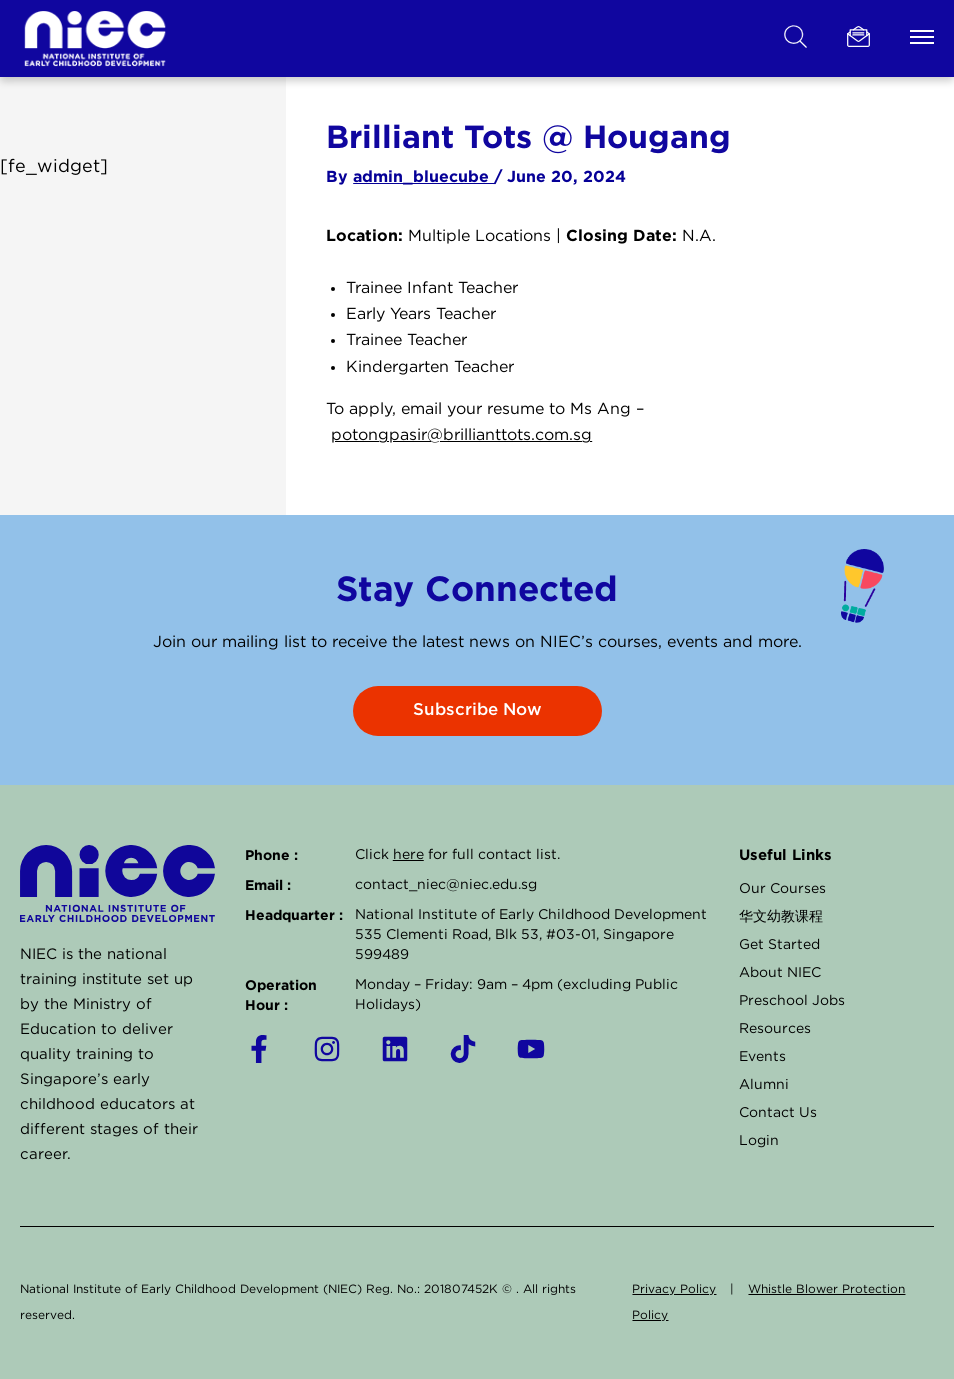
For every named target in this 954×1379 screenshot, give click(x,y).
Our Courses (782, 889)
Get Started (779, 945)
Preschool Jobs (792, 1001)
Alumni (764, 1085)
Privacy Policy (674, 1289)
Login (759, 1141)
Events (762, 1057)
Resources (775, 1029)
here (408, 855)
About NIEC (780, 973)
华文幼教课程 (781, 917)
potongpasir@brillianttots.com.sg (461, 435)
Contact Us (778, 1113)
